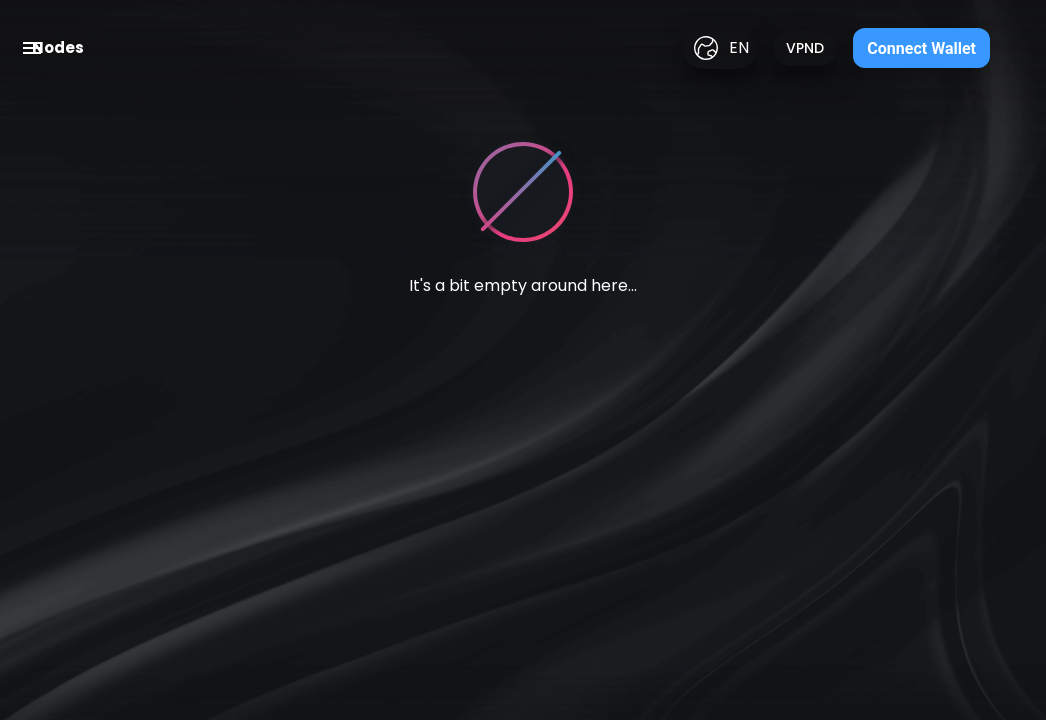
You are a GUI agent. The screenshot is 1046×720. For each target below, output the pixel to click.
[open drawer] (32, 48)
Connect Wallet (921, 48)
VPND (805, 48)
